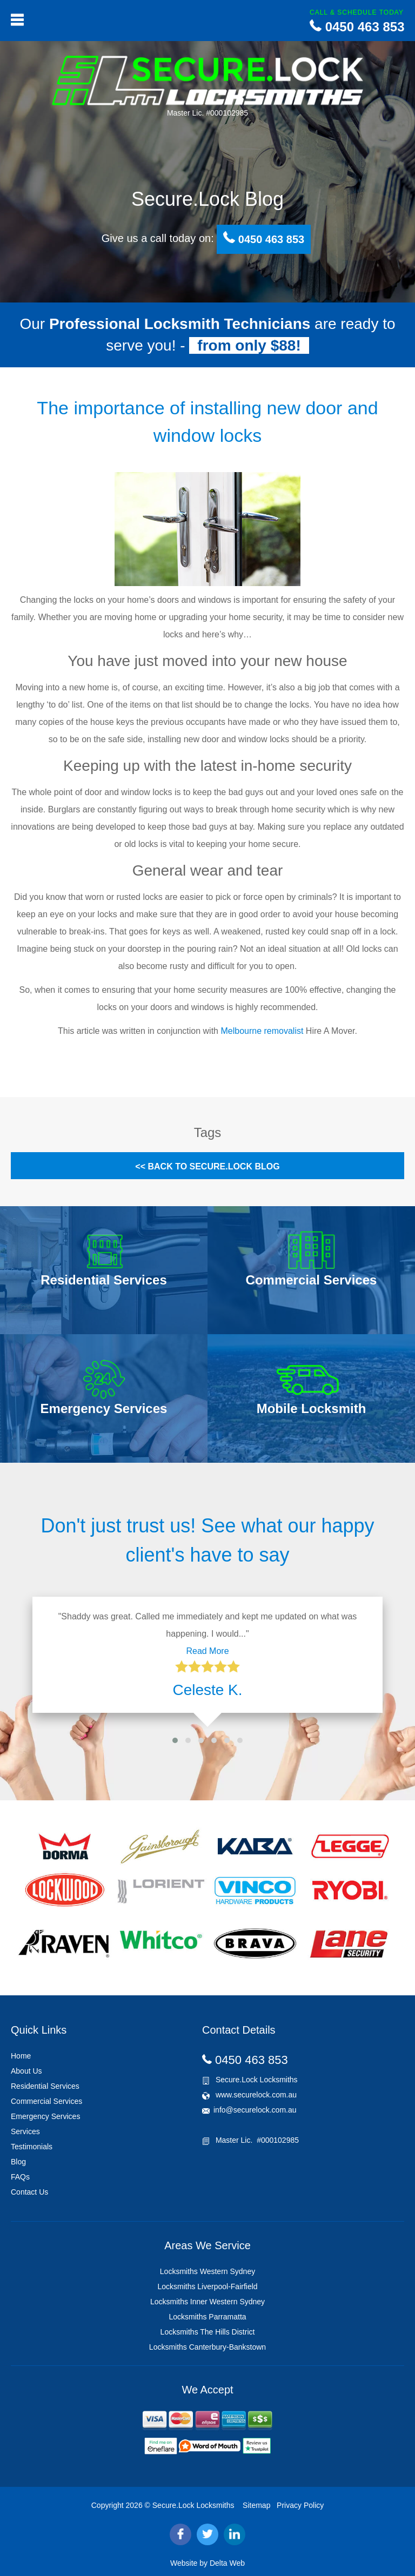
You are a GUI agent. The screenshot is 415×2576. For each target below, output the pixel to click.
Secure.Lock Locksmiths (193, 2505)
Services (25, 2131)
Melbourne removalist (261, 1030)
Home (21, 2056)
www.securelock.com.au (249, 2094)
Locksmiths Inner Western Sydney (207, 2301)
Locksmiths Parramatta (207, 2316)
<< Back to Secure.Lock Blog (207, 1166)
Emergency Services (45, 2116)
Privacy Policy (300, 2505)
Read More (207, 1651)
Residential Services (45, 2086)
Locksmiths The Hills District (207, 2332)
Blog (18, 2161)
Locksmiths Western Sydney (207, 2271)
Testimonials (31, 2146)
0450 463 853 (357, 26)
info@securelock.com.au (255, 2110)
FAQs (20, 2177)
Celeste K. (207, 1690)
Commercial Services (46, 2101)
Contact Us (29, 2192)
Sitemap (256, 2505)
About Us (26, 2071)
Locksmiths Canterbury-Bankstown (207, 2347)
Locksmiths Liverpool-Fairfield (207, 2286)
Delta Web (227, 2563)
